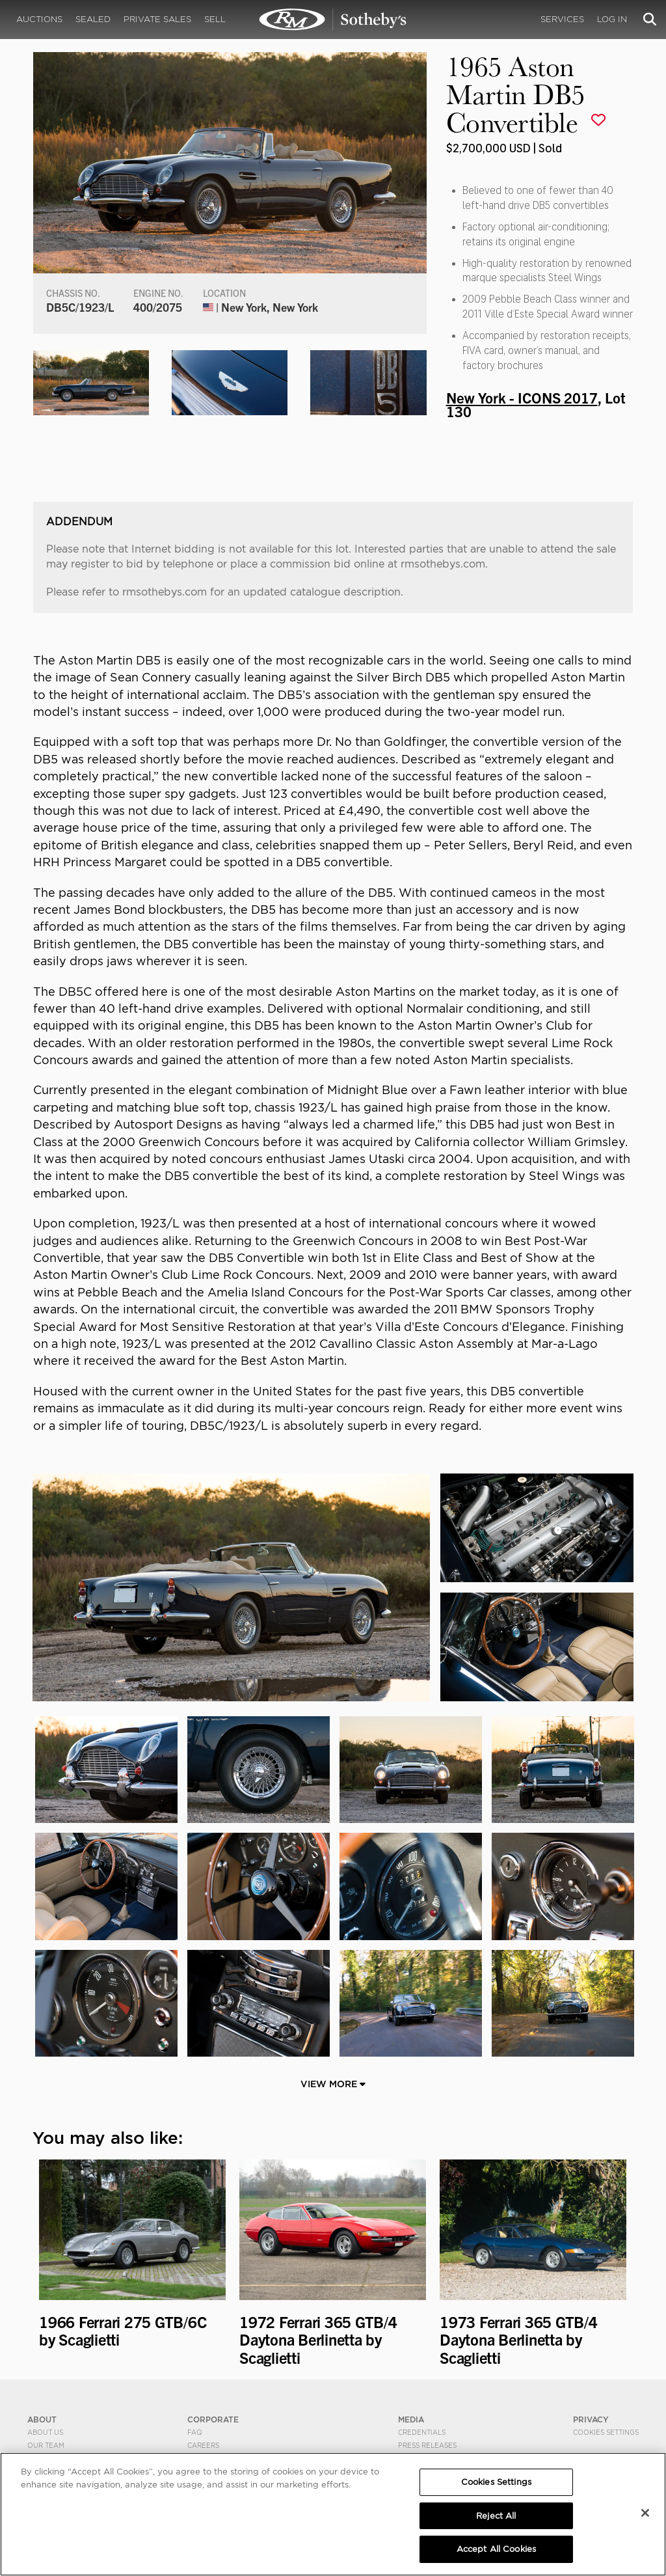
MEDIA (411, 2419)
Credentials (422, 2432)
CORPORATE (213, 2419)
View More (333, 2083)
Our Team (45, 2445)
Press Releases (427, 2445)
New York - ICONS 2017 (522, 397)
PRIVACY (591, 2419)
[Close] (645, 2513)
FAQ (194, 2432)
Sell (215, 19)
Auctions (39, 19)
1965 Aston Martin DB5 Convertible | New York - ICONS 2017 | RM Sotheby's (333, 19)
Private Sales (157, 19)
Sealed (93, 19)
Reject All (496, 2516)
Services (562, 19)
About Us (45, 2432)
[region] (333, 2514)
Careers (203, 2445)
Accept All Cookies (496, 2549)
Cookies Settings (606, 2432)
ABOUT (42, 2419)
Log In (612, 19)
